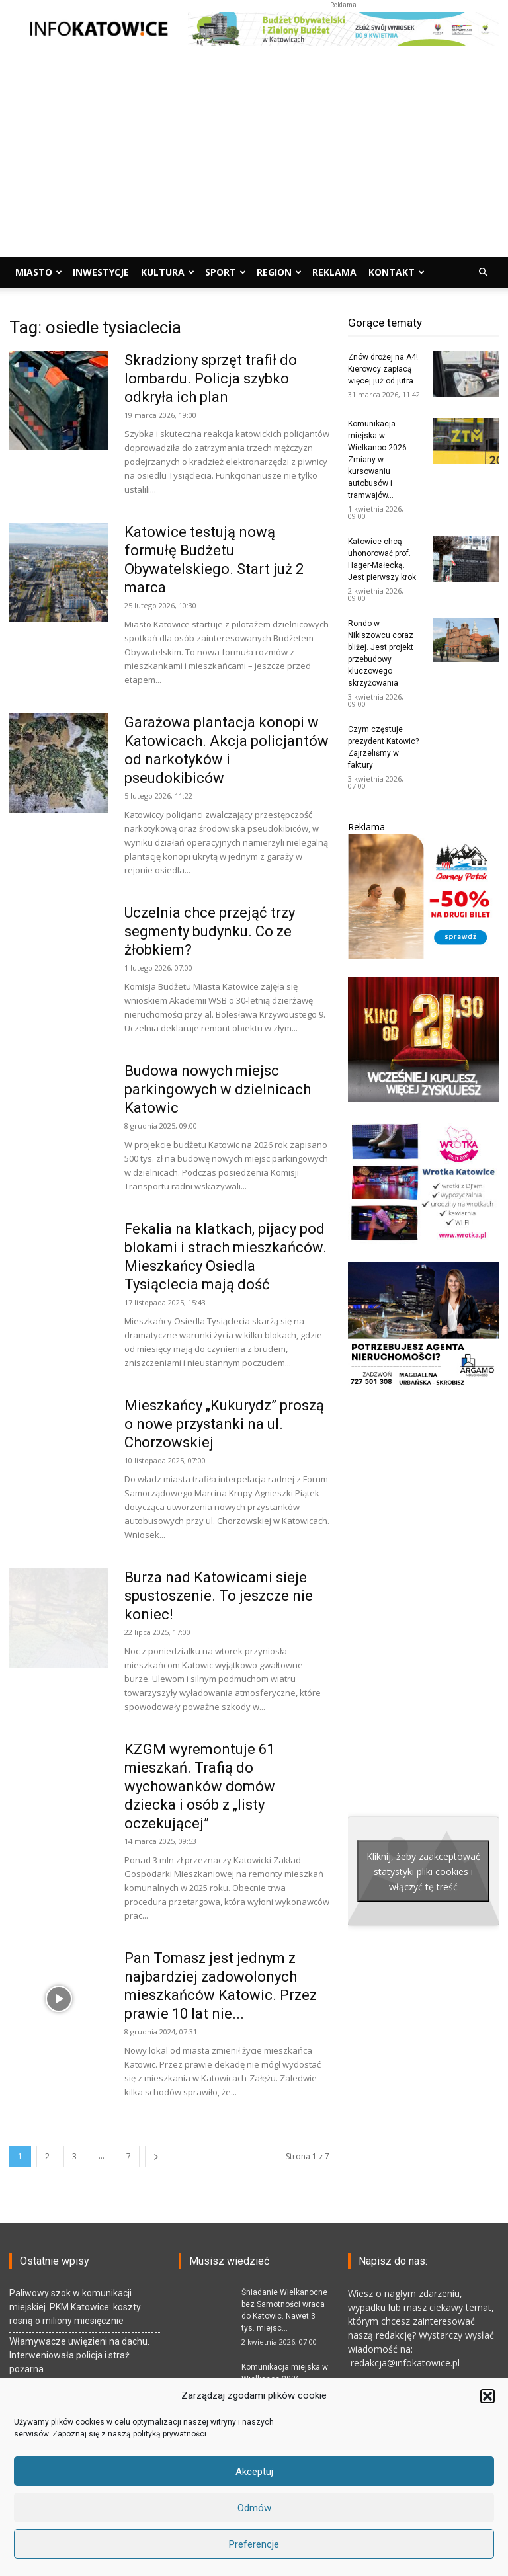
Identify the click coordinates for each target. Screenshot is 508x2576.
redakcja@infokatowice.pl (404, 2362)
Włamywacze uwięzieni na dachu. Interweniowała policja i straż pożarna (79, 2355)
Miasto (38, 272)
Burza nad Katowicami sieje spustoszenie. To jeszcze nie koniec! (218, 1596)
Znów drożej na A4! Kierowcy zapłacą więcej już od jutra (383, 368)
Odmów (254, 2508)
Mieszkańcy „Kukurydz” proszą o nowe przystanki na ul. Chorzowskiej (224, 1424)
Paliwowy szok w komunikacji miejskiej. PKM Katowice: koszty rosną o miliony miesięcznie (75, 2307)
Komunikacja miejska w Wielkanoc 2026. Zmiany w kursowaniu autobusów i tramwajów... (378, 459)
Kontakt (396, 272)
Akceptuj (254, 2471)
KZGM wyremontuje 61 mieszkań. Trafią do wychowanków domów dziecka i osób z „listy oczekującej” (199, 1786)
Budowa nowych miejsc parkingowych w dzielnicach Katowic (217, 1089)
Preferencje (254, 2544)
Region (279, 272)
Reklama (334, 272)
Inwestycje (101, 272)
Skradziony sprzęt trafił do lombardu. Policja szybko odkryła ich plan (210, 378)
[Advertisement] (254, 157)
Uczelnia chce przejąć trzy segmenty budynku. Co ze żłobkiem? (209, 931)
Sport (225, 272)
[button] (487, 2396)
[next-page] (156, 2156)
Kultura (167, 272)
